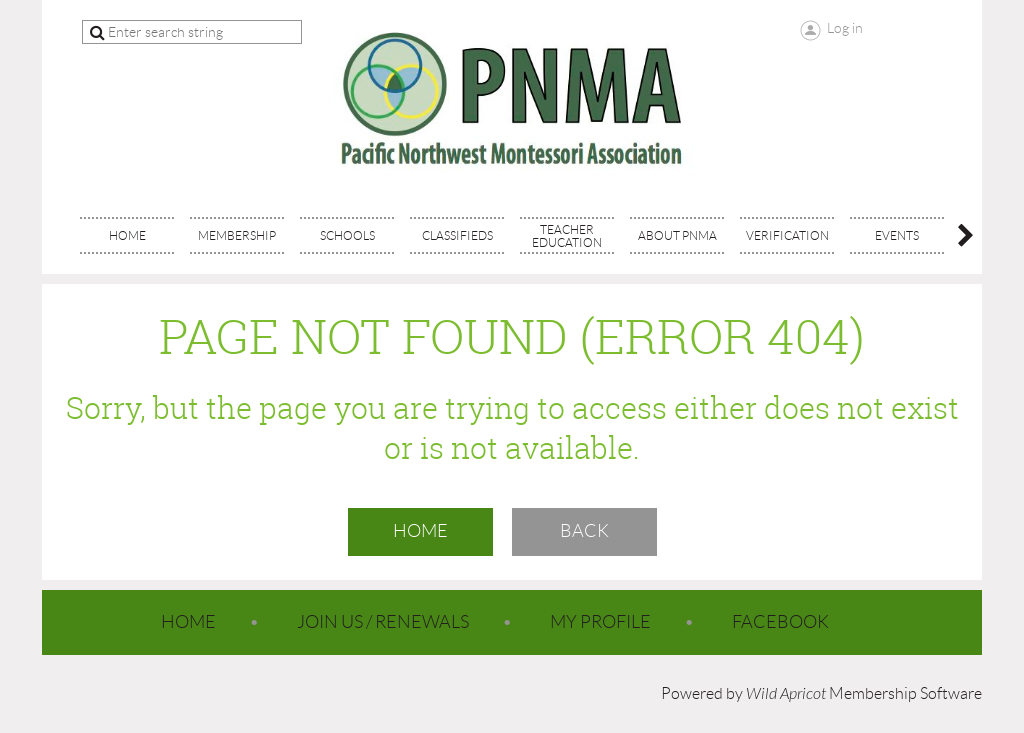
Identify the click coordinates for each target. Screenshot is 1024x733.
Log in (845, 28)
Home (420, 531)
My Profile (600, 622)
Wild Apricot (786, 694)
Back (584, 531)
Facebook (780, 622)
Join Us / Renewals (383, 622)
